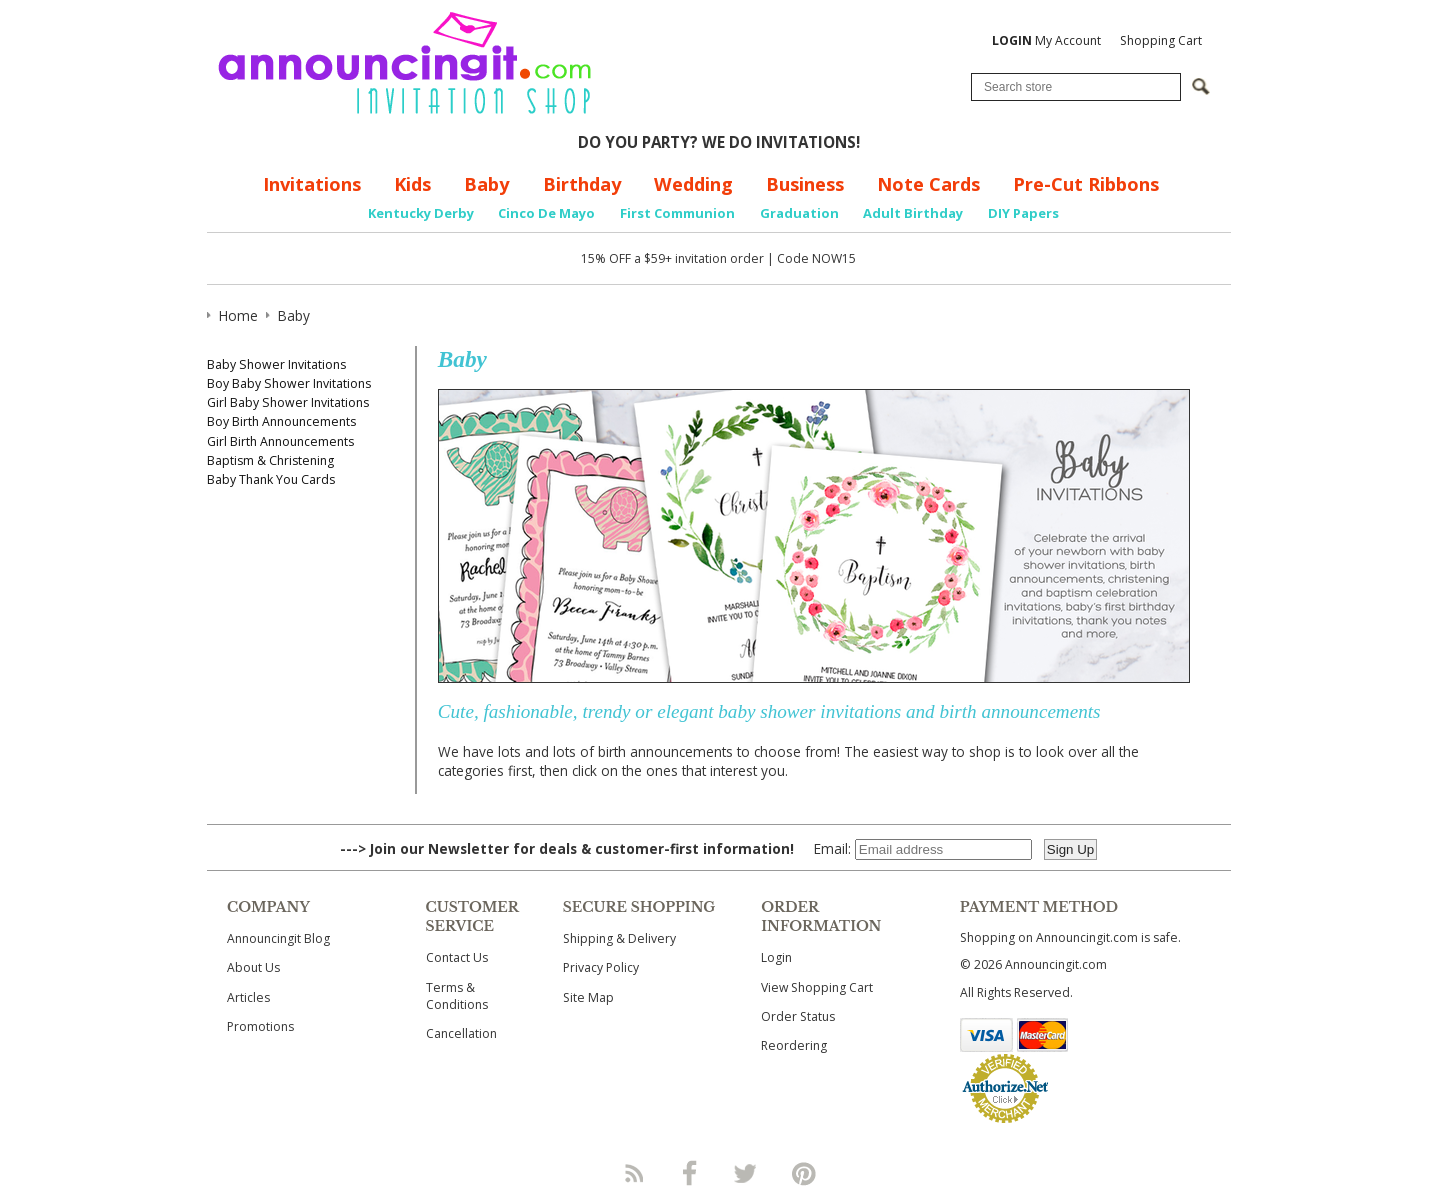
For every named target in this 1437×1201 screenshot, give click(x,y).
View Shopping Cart (817, 987)
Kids (412, 184)
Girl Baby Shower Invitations (288, 402)
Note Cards (928, 184)
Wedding (693, 184)
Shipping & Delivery (619, 938)
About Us (253, 967)
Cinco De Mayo (546, 213)
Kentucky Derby (421, 213)
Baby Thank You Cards (271, 479)
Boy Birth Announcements (281, 421)
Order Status (798, 1016)
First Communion (677, 213)
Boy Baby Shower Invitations (289, 383)
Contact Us (457, 957)
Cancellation (461, 1033)
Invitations (312, 184)
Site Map (588, 997)
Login (776, 957)
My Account (1046, 40)
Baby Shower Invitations (276, 364)
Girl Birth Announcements (280, 441)
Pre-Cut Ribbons (1086, 184)
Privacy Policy (601, 967)
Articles (248, 997)
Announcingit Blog (278, 938)
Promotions (260, 1026)
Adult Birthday (913, 213)
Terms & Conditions (457, 996)
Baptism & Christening (270, 460)
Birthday (582, 184)
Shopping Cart (1161, 40)
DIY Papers (1023, 213)
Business (805, 184)
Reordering (794, 1045)
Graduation (799, 213)
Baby (486, 184)
